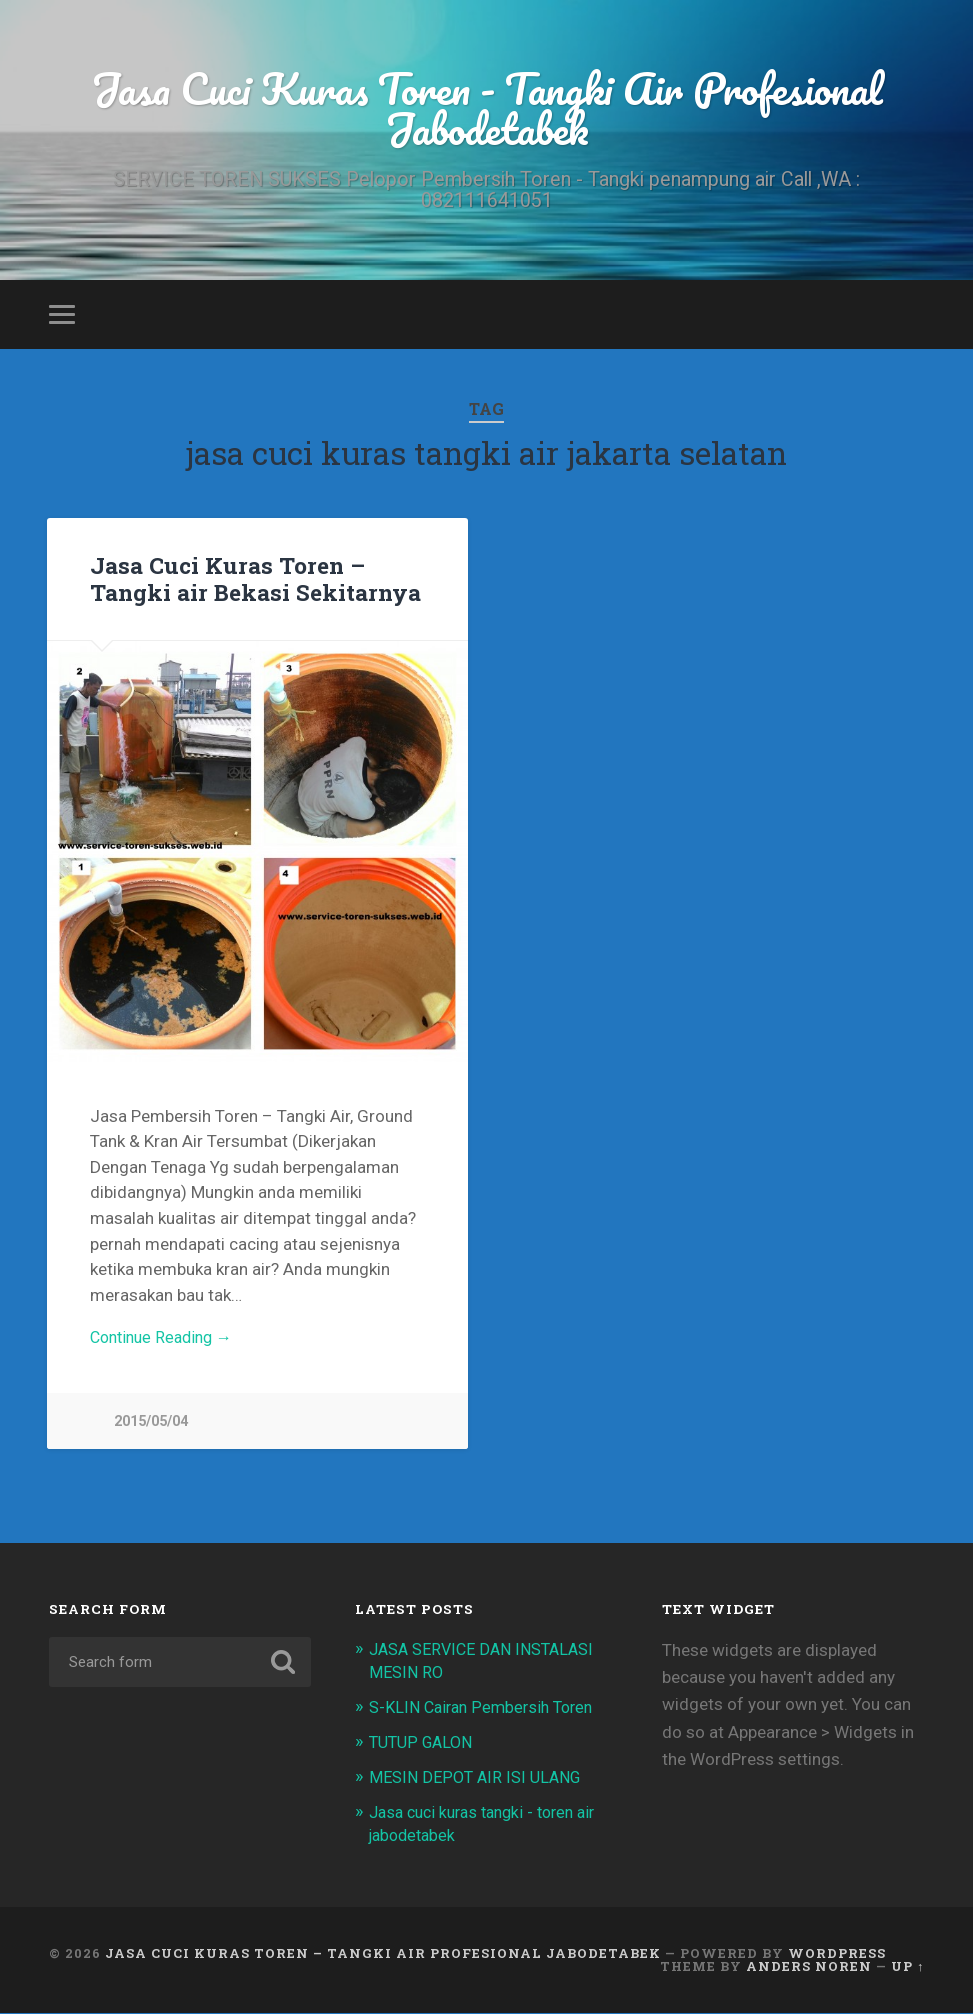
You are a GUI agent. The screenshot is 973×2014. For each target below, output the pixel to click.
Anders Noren (809, 1968)
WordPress (837, 1956)
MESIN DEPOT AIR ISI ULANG (479, 1781)
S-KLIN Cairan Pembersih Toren (487, 1713)
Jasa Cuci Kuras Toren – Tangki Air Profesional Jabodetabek (383, 1956)
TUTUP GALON (424, 1747)
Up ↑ (907, 1968)
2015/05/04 (151, 1427)
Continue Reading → (166, 1344)
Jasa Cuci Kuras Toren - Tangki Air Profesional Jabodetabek (487, 110)
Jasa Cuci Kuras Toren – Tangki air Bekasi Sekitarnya (255, 582)
